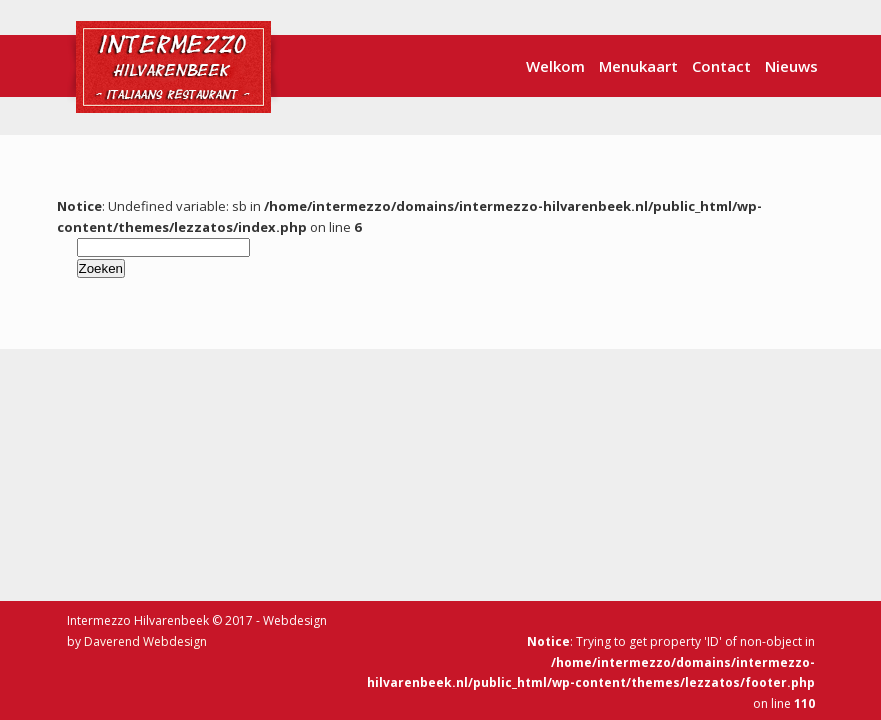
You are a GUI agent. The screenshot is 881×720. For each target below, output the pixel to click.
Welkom (555, 66)
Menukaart (638, 66)
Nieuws (791, 66)
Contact (721, 66)
